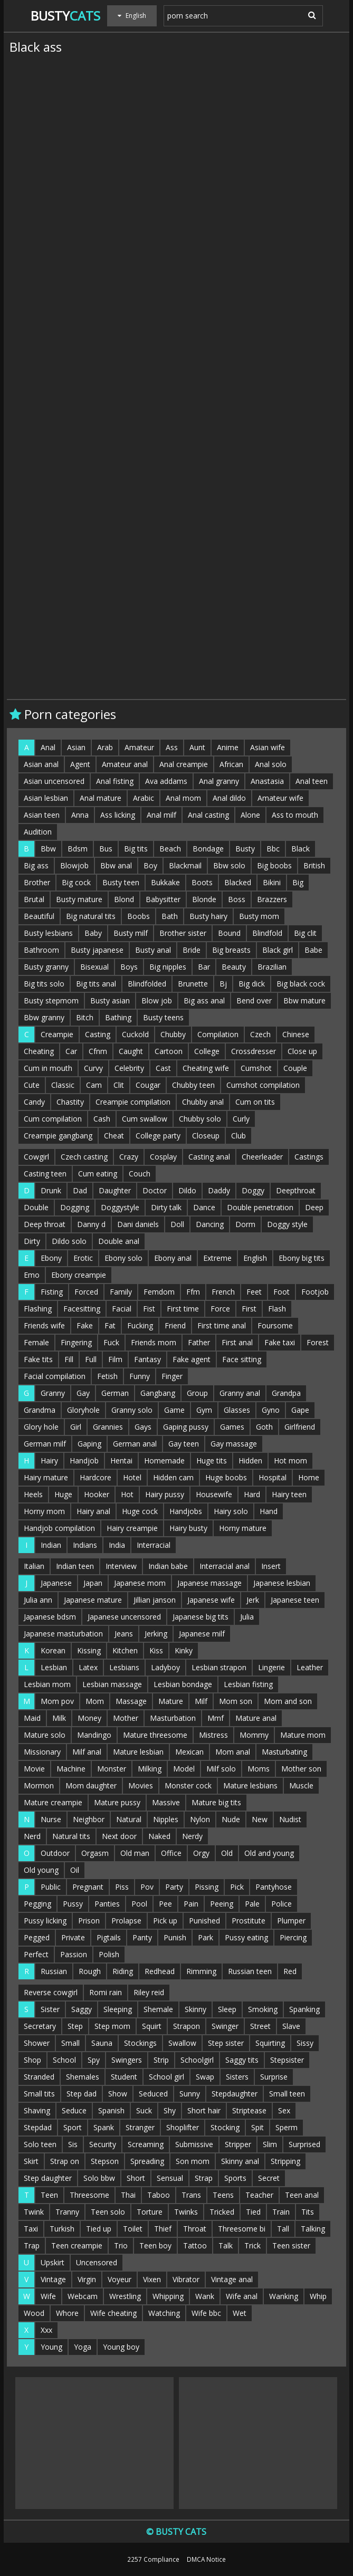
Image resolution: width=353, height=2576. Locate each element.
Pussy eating (246, 1937)
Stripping (285, 2161)
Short (136, 2178)
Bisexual (94, 967)
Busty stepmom (51, 1000)
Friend (175, 1325)
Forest (318, 1342)
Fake (85, 1325)
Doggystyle (120, 1207)
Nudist (290, 1819)
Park (205, 1937)
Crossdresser (253, 1051)
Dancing (210, 1224)
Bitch (84, 1017)
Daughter (115, 1190)
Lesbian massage (112, 1684)
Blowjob (74, 865)
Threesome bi (241, 2229)
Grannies (108, 1427)
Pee (165, 1904)
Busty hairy (208, 916)
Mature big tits (216, 1802)
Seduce (74, 2110)
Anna (80, 815)
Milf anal (86, 1752)
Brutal (34, 899)
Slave (291, 2026)
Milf (201, 1701)
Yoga (82, 2347)
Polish (109, 1954)
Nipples (165, 1819)
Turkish (62, 2229)
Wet (239, 2313)
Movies (140, 1785)
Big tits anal (96, 984)
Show (117, 2094)
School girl (166, 2077)
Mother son (301, 1769)
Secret (269, 2178)
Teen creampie (76, 2245)
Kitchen (125, 1650)
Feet (254, 1292)
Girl (75, 1427)
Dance (204, 1207)
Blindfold (267, 933)
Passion (73, 1954)
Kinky (184, 1650)
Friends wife (44, 1325)
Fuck (111, 1342)
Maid (32, 1718)
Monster (111, 1769)
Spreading (147, 2161)
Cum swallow (144, 1119)
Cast (163, 1068)
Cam (94, 1085)
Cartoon (169, 1051)
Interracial (153, 1545)
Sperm (286, 2127)
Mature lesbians (250, 1785)
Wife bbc (206, 2313)
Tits (307, 2212)
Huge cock (140, 1511)
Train (281, 2212)
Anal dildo (229, 798)
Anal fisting (114, 781)
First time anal (221, 1325)
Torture (150, 2212)
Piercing (293, 1937)
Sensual (170, 2178)
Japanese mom (140, 1583)
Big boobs (274, 865)
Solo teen (40, 2144)
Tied (253, 2212)
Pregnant (87, 1887)
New (260, 1819)
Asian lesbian (46, 798)
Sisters (237, 2077)
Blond (124, 899)
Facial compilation (54, 1376)
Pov (147, 1887)
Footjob (315, 1292)
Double (36, 1207)
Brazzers (272, 899)
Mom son (235, 1701)
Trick (252, 2245)
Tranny (67, 2212)
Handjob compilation (59, 1528)
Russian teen (250, 1971)
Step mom (112, 2026)
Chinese (295, 1034)
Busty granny (46, 967)
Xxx (46, 2330)
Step (75, 2026)
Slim (270, 2144)
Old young (41, 1870)
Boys (129, 967)
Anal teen (311, 781)
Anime (227, 747)
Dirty (32, 1241)
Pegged (37, 1937)
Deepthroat (296, 1190)
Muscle (301, 1785)
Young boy (121, 2347)
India (117, 1545)
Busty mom (259, 916)
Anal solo (271, 764)
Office (171, 1853)
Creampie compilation (133, 1102)
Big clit (305, 933)
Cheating (39, 1051)
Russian (54, 1971)
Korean (53, 1650)
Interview (121, 1566)
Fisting (52, 1292)
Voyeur (119, 2279)
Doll (177, 1224)
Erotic (83, 1258)
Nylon (200, 1819)
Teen (49, 2195)
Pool (139, 1904)
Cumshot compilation (263, 1085)
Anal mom (183, 798)
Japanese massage (209, 1583)
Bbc (273, 849)
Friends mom (153, 1342)
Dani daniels (138, 1224)
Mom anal (232, 1752)
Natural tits (71, 1836)
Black (300, 849)
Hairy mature (46, 1477)
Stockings (140, 2043)
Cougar (148, 1085)
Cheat (114, 1136)
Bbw (48, 849)
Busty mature (79, 899)
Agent (80, 764)
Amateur (139, 747)
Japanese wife (211, 1600)
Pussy (73, 1904)
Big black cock (300, 984)
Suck (144, 2110)
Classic (62, 1085)
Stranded (39, 2077)
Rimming (201, 1971)
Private (73, 1937)
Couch (139, 1174)
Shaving (37, 2110)
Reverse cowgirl (51, 1992)
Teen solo (108, 2212)
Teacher (259, 2195)
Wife (48, 2296)
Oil (74, 1870)
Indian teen (75, 1566)
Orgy (201, 1853)
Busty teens (163, 1017)
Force (220, 1309)
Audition (38, 832)
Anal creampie (183, 764)
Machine (70, 1769)
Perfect (36, 1954)
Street (260, 2026)
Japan (92, 1583)
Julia (247, 1617)
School (64, 2060)
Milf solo (221, 1769)
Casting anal (209, 1157)
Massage (131, 1701)
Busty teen (120, 882)
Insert (271, 1566)
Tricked (221, 2212)
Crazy (128, 1157)
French (223, 1292)
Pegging (37, 1904)
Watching (164, 2313)
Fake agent (192, 1359)
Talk (225, 2245)
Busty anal (153, 950)
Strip (161, 2060)
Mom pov (57, 1701)
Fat (110, 1325)
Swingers (126, 2060)
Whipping (168, 2296)
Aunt (197, 747)
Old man (134, 1853)
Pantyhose (273, 1887)
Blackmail (185, 865)
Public (51, 1887)
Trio (121, 2245)
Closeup (206, 1136)
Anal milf (161, 815)
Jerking (156, 1634)
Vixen (152, 2279)
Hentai (121, 1460)
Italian (34, 1566)
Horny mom (44, 1511)
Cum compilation (53, 1119)
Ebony (51, 1258)
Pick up (165, 1921)
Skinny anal (240, 2161)
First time (183, 1309)
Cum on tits (255, 1102)
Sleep (227, 2009)
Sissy (305, 2043)
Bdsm (78, 849)
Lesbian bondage (183, 1684)
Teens (223, 2195)
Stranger (140, 2127)
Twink (34, 2212)
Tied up (98, 2229)
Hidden (250, 1460)
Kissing (89, 1650)
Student (124, 2077)
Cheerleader (262, 1157)
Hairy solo (231, 1511)
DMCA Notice (206, 2559)
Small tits (39, 2094)
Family (121, 1292)
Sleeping (117, 2009)
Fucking (140, 1325)
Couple (295, 1068)
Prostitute (248, 1921)
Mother (125, 1718)
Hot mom (290, 1460)
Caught (131, 1051)
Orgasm (95, 1853)
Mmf (215, 1718)
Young (51, 2347)
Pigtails (109, 1937)
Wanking (283, 2296)
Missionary (42, 1752)
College (207, 1051)
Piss (122, 1887)
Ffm (193, 1292)
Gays (143, 1427)
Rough (90, 1971)
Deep (314, 1207)
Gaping (89, 1444)
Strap (204, 2178)
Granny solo (131, 1410)
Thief (162, 2229)
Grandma (39, 1410)
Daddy (219, 1190)
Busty (65, 15)
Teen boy (155, 2245)
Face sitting (241, 1359)
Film (115, 1359)
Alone (250, 815)
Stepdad (38, 2127)
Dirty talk (166, 1207)
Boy (150, 865)
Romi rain (105, 1992)
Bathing (118, 1017)
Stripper (238, 2144)
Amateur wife (280, 798)
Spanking (304, 2009)
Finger (172, 1376)
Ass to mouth (295, 815)
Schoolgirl (197, 2060)
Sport (72, 2127)
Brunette (193, 984)
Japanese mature (93, 1600)
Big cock (76, 882)
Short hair (204, 2110)
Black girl (277, 950)
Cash (101, 1119)
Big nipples (167, 967)
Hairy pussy (164, 1494)
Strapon (186, 2026)
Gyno (271, 1410)
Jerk (252, 1600)
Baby (93, 933)
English (255, 1258)
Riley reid (148, 1992)
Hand (269, 1511)
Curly (241, 1119)
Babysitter (163, 899)
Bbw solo (229, 865)
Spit (257, 2127)
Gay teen (183, 1444)
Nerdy (192, 1836)
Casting (97, 1034)
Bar (204, 967)
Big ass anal (204, 1000)
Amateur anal (125, 764)
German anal (135, 1444)
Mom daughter (91, 1785)
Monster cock (188, 1785)
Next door (119, 1836)
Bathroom (41, 950)
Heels (33, 1494)
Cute (32, 1085)
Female (36, 1342)
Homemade (164, 1460)
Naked (159, 1836)
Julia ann (38, 1600)
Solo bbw (99, 2178)
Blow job (156, 1000)
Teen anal (302, 2195)
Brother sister (182, 933)
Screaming (146, 2144)
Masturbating (284, 1752)
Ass (172, 747)
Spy (94, 2060)
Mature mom (303, 1735)
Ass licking (117, 815)
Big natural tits (91, 916)
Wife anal (241, 2296)
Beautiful (39, 916)
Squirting (270, 2043)
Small (70, 2043)
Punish (175, 1937)
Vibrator (186, 2279)
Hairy (49, 1460)
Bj (223, 984)
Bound (229, 933)
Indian (51, 1545)
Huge (63, 1494)
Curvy (93, 1068)
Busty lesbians (48, 933)
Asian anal (41, 764)
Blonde (204, 899)
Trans (191, 2195)
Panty (142, 1937)
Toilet (132, 2229)
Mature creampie (53, 1802)
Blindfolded (147, 984)
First (249, 1309)
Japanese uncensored (124, 1617)
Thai (128, 2195)
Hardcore (95, 1477)
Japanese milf (202, 1634)
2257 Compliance (153, 2559)
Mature (170, 1701)
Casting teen (45, 1174)
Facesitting (81, 1309)
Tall (283, 2229)
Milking (149, 1769)
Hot (127, 1494)
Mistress (213, 1735)
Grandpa (286, 1393)
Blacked (237, 882)
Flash (277, 1309)
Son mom (192, 2161)
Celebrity (129, 1068)
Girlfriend (299, 1427)
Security (102, 2144)
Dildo (187, 1190)
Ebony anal (173, 1258)
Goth (264, 1427)
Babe (313, 950)
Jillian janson (154, 1600)
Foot (281, 1292)
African (231, 764)
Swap (205, 2077)
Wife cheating (113, 2313)
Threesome (89, 2195)
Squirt (151, 2026)
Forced (86, 1292)
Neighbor (88, 1819)
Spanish (111, 2110)
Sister (50, 2009)
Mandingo (94, 1735)
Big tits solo (44, 984)
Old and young (269, 1853)
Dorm (245, 1224)
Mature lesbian (138, 1752)
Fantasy (147, 1359)
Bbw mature (304, 1000)
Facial (121, 1309)
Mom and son (288, 1701)
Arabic (143, 798)
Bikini (272, 882)
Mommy (254, 1735)
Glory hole (41, 1427)
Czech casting (84, 1157)
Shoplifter (182, 2127)
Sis (73, 2144)
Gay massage (234, 1444)
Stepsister (287, 2060)
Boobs (138, 916)
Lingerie (271, 1667)
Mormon (39, 1785)
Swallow (182, 2043)
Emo (32, 1275)
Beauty (234, 967)
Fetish (107, 1376)
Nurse (51, 1819)
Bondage (208, 849)
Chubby (173, 1034)
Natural (128, 1819)
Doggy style (287, 1224)
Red (290, 1971)
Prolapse (126, 1921)
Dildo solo (69, 1241)
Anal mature (100, 798)
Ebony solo (123, 1258)
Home (308, 1477)
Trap (32, 2245)
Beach (170, 849)
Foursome (275, 1325)
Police (281, 1904)
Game (174, 1410)
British (314, 865)
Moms (258, 1769)
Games (232, 1427)
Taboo (158, 2195)
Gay (83, 1393)
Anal (48, 747)
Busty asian (110, 1000)
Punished (204, 1921)
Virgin (87, 2279)
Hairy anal (93, 1511)
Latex (88, 1667)
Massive (166, 1802)
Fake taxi (279, 1342)
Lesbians (124, 1667)
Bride (192, 950)
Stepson (105, 2161)
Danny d (91, 1224)
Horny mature (242, 1528)
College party (158, 1136)
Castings (308, 1157)
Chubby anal (203, 1102)
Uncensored (96, 2262)
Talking (313, 2229)
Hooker (96, 1494)
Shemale (158, 2009)
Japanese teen (295, 1600)
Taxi (31, 2229)
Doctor (154, 1190)
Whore (67, 2313)
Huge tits (211, 1460)
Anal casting (208, 815)
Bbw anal (116, 865)
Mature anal (255, 1718)
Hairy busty (188, 1528)
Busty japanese (97, 950)
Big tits (136, 849)
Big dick (251, 984)
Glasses (237, 1410)
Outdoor (55, 1853)
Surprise (274, 2077)
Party (174, 1887)
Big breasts (231, 950)
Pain (191, 1904)
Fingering (76, 1342)
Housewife (214, 1494)
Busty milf (130, 933)
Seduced (153, 2094)
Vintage (53, 2279)
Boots (202, 882)
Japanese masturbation (63, 1634)
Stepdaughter (234, 2094)
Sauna (101, 2043)
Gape (300, 1410)
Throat (194, 2229)
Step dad (81, 2094)
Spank (103, 2127)
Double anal (118, 1241)
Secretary (40, 2026)
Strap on (64, 2161)
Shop (32, 2060)
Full (91, 1359)
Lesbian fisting (248, 1684)
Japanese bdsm (50, 1617)
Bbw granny (44, 1017)
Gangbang (157, 1393)
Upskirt (52, 2262)
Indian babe (168, 1566)
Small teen (287, 2094)
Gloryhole (83, 1410)
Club (238, 1136)
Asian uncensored (54, 781)
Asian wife (267, 747)
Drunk (51, 1190)
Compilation (217, 1034)
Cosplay (163, 1157)
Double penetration (260, 1207)
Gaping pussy (185, 1427)
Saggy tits (242, 2060)
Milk (59, 1718)
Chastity (70, 1102)
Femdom (159, 1292)
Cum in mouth (48, 1068)
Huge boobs (226, 1477)
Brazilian (272, 967)
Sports (235, 2178)
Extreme (217, 1258)
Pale (252, 1904)
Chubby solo (200, 1119)
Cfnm (98, 1051)
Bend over (254, 1000)
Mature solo (44, 1735)
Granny (53, 1393)
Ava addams (166, 781)
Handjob (84, 1460)
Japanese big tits (200, 1617)
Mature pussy (117, 1802)
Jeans (124, 1634)
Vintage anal (232, 2279)
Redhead (160, 1971)
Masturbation (173, 1718)
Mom (94, 1701)
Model (184, 1769)
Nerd (32, 1836)
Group (197, 1393)
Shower (37, 2043)
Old (227, 1853)
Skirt (31, 2161)
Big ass (36, 865)
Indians (85, 1545)
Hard (252, 1494)
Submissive (194, 2144)
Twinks (186, 2212)
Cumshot (256, 1068)
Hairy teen (289, 1494)
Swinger (225, 2026)
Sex (284, 2110)
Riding (122, 1971)
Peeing (221, 1904)
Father (199, 1342)
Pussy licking (45, 1921)
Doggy (253, 1190)
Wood (34, 2313)
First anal (237, 1342)
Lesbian (54, 1667)
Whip (318, 2296)
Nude (231, 1819)
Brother (37, 882)
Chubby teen (193, 1085)
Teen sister (291, 2245)
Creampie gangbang (58, 1136)
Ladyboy (165, 1667)
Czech (260, 1034)
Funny (139, 1376)
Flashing (38, 1309)
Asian (76, 747)
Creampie (57, 1034)
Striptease (249, 2110)
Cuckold (135, 1034)
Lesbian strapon (219, 1667)
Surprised (304, 2144)
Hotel (132, 1477)
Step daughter (48, 2178)
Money (89, 1718)
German (115, 1393)
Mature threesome (155, 1735)
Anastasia (267, 781)
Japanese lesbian (281, 1583)
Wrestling (125, 2296)
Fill (68, 1359)
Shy (170, 2110)
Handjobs (185, 1511)
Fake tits (38, 1359)
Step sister (226, 2043)
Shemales (82, 2077)
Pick (237, 1887)
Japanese (56, 1583)
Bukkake (165, 882)
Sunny (189, 2094)
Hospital (273, 1477)
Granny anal (240, 1393)
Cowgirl (36, 1157)
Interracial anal (224, 1566)
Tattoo (195, 2245)
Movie (34, 1769)
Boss (236, 899)
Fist (149, 1309)
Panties (107, 1904)
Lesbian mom (47, 1684)
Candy (34, 1102)
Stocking (225, 2127)
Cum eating (97, 1174)
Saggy (81, 2009)
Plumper (291, 1921)
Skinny (195, 2009)
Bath (169, 916)
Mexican (189, 1752)
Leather (310, 1667)
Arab (105, 747)
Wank (204, 2296)
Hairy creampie (132, 1528)
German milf (45, 1444)
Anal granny (219, 781)
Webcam (83, 2296)
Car (71, 1051)
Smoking (263, 2009)
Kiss (156, 1650)
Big (297, 882)
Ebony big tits (302, 1258)
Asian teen (42, 815)
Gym (204, 1410)
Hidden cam (173, 1477)
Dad (80, 1190)
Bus (105, 849)
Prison (89, 1921)
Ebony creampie (78, 1275)
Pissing (206, 1887)
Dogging (74, 1207)
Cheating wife (206, 1068)
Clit (118, 1085)
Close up (302, 1051)
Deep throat (44, 1224)
